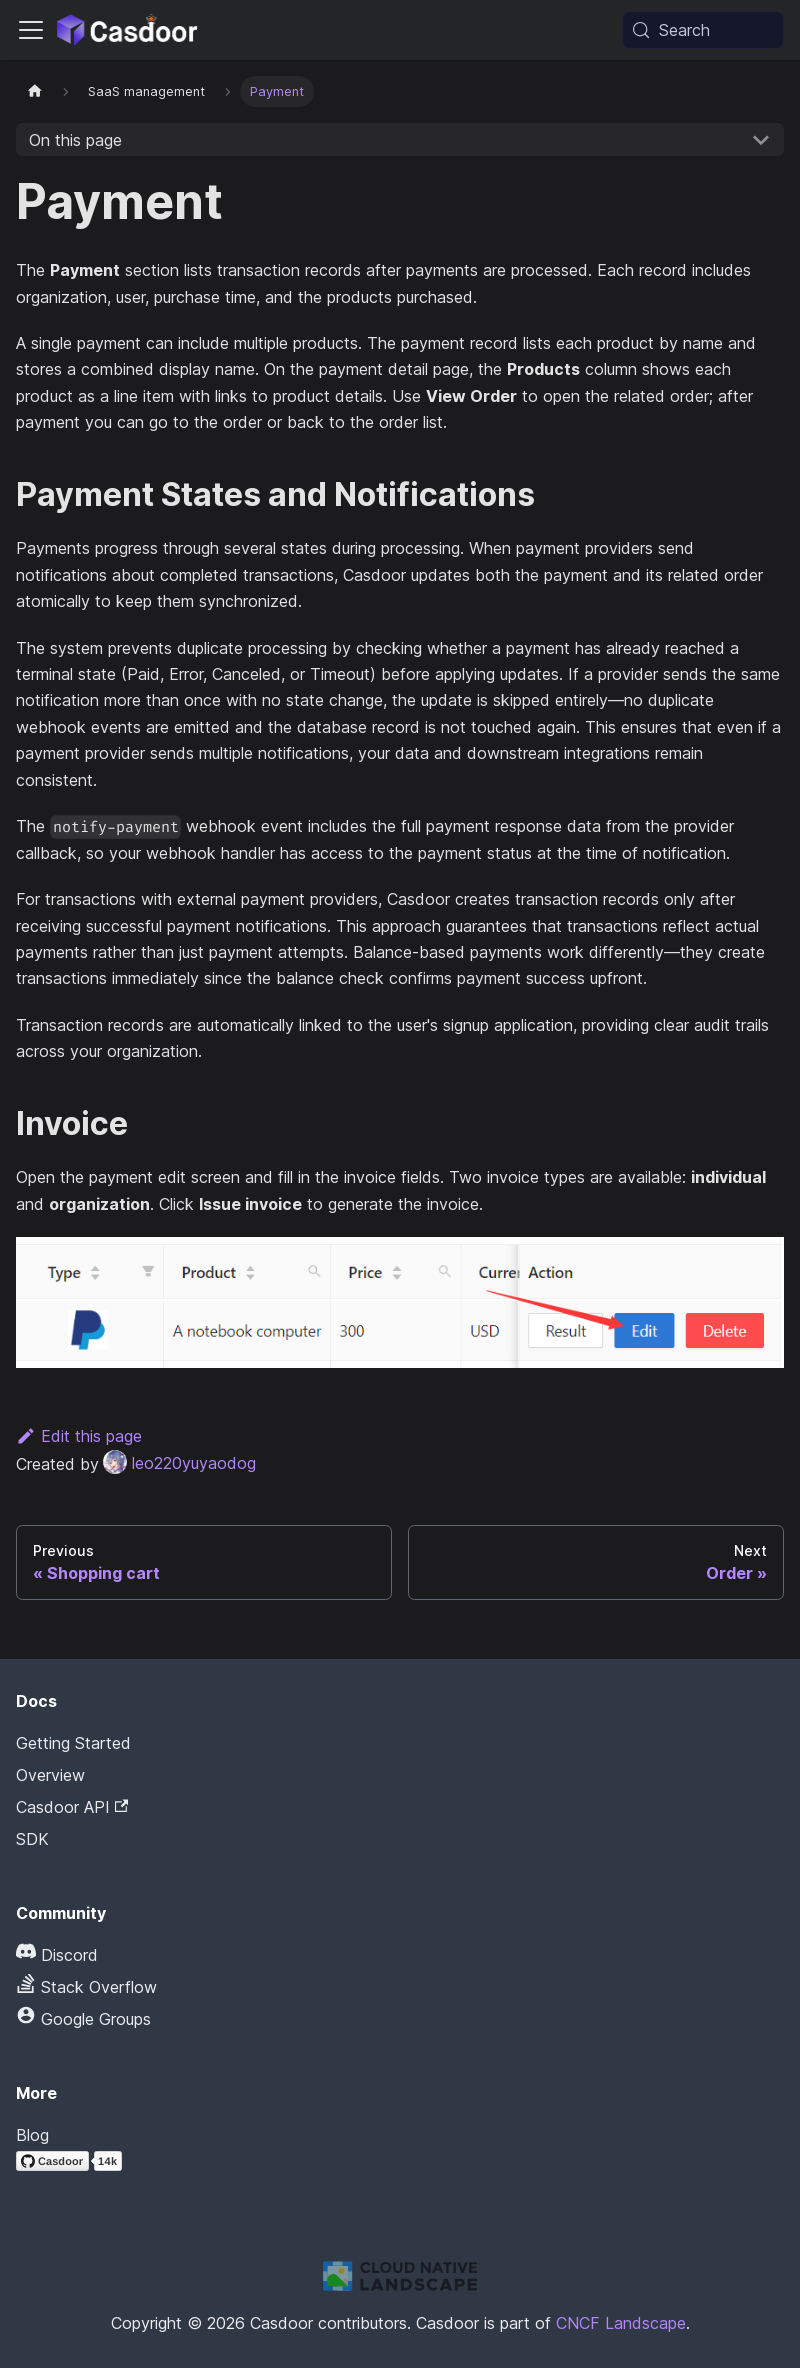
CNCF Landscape (621, 2323)
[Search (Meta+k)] (703, 30)
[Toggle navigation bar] (31, 30)
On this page (75, 140)
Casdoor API (72, 1807)
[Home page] (35, 91)
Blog (32, 2135)
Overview (50, 1775)
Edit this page (79, 1436)
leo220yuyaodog (179, 1463)
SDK (32, 1839)
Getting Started (73, 1743)
